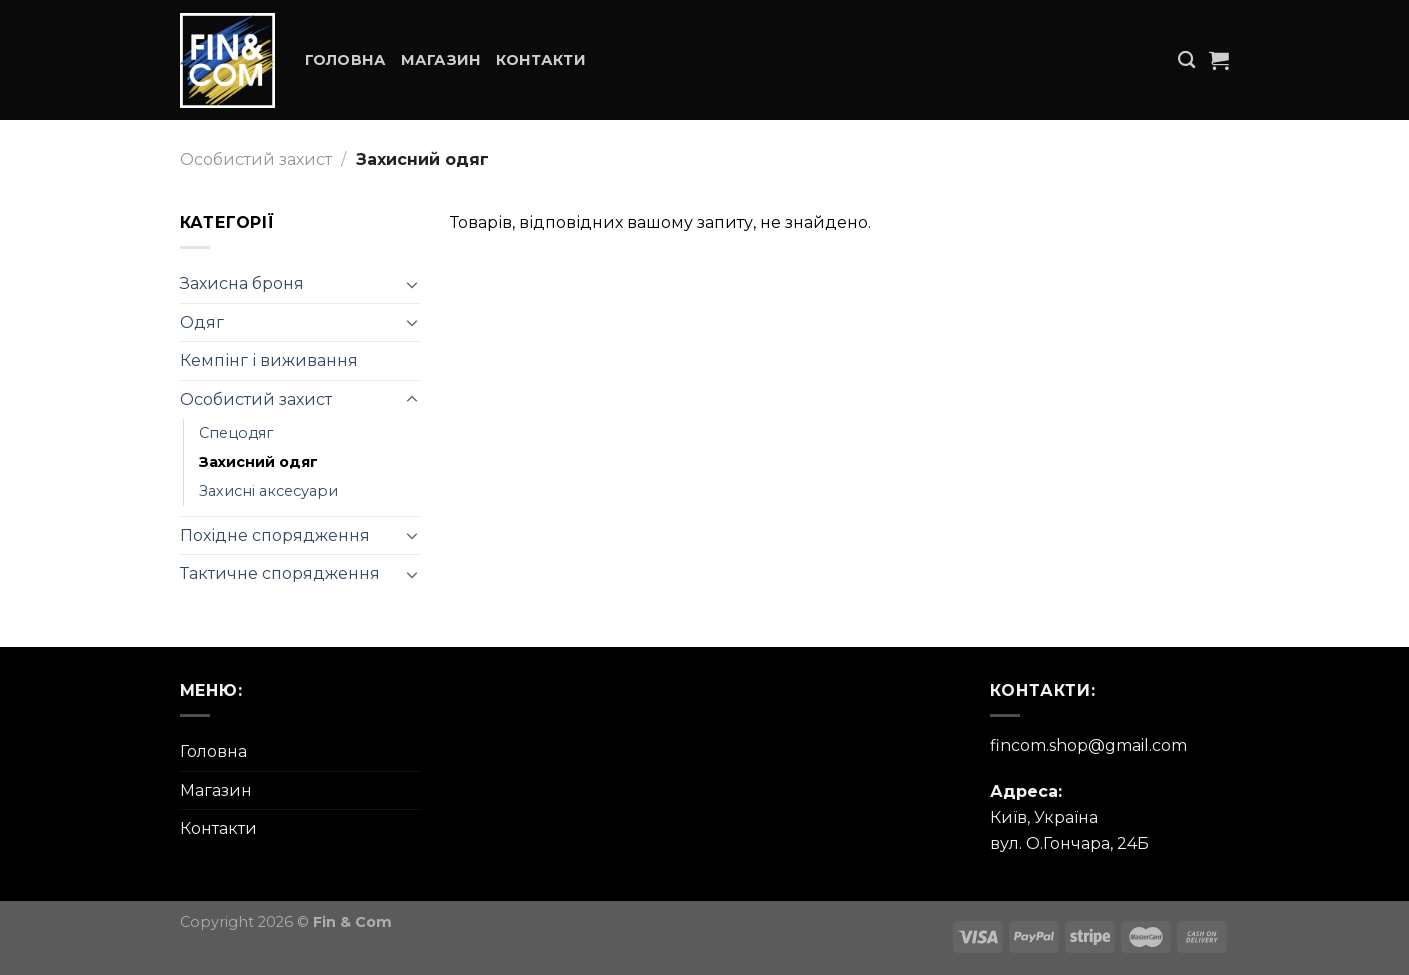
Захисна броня (242, 283)
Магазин (441, 60)
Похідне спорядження (275, 535)
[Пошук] (1186, 60)
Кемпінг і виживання (269, 360)
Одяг (202, 322)
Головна (346, 60)
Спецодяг (236, 433)
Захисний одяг (258, 462)
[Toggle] (412, 284)
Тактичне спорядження (280, 573)
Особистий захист (256, 159)
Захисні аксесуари (268, 491)
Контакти (541, 60)
